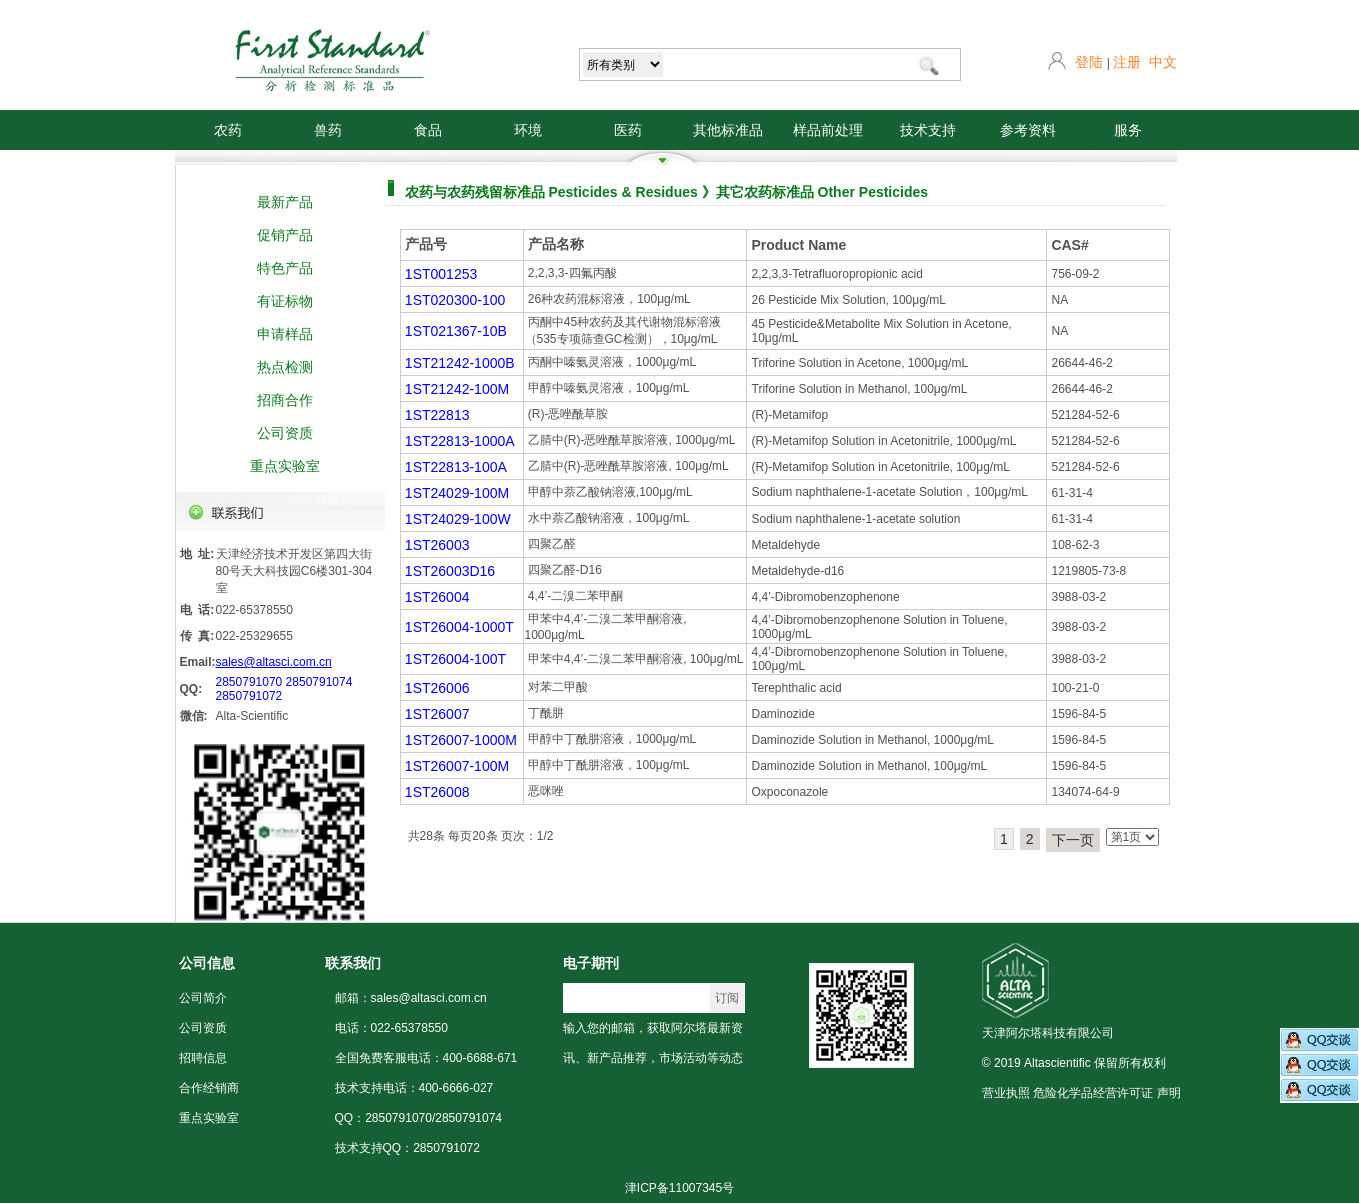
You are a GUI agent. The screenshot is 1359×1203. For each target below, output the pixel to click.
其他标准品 (728, 130)
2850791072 (249, 696)
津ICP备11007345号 (679, 1188)
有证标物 (285, 301)
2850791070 (249, 682)
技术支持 (928, 130)
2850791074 (319, 682)
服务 (1128, 130)
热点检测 (285, 367)
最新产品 (285, 202)
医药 (628, 130)
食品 (428, 130)
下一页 (1073, 840)
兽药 (328, 130)
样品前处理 (828, 130)
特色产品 (285, 268)
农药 (228, 130)
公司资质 (285, 433)
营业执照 (1006, 1093)
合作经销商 (209, 1088)
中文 (1163, 62)
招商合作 (285, 400)
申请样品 (285, 334)
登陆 (1089, 62)
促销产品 (285, 235)
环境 (528, 130)
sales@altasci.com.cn (274, 662)
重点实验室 (285, 466)
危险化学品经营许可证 (1093, 1093)
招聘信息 (203, 1058)
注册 (1127, 62)
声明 (1169, 1093)
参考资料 (1028, 130)
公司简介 (203, 998)
